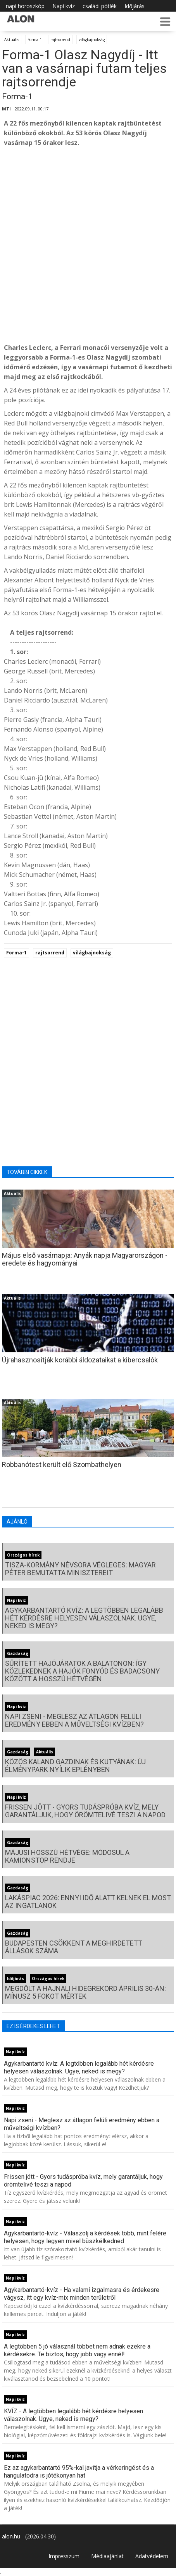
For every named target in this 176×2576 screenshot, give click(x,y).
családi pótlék (100, 6)
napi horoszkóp (25, 6)
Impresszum (63, 2556)
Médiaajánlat (107, 2556)
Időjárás (134, 6)
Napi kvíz (63, 6)
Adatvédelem (151, 2556)
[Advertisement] (88, 245)
